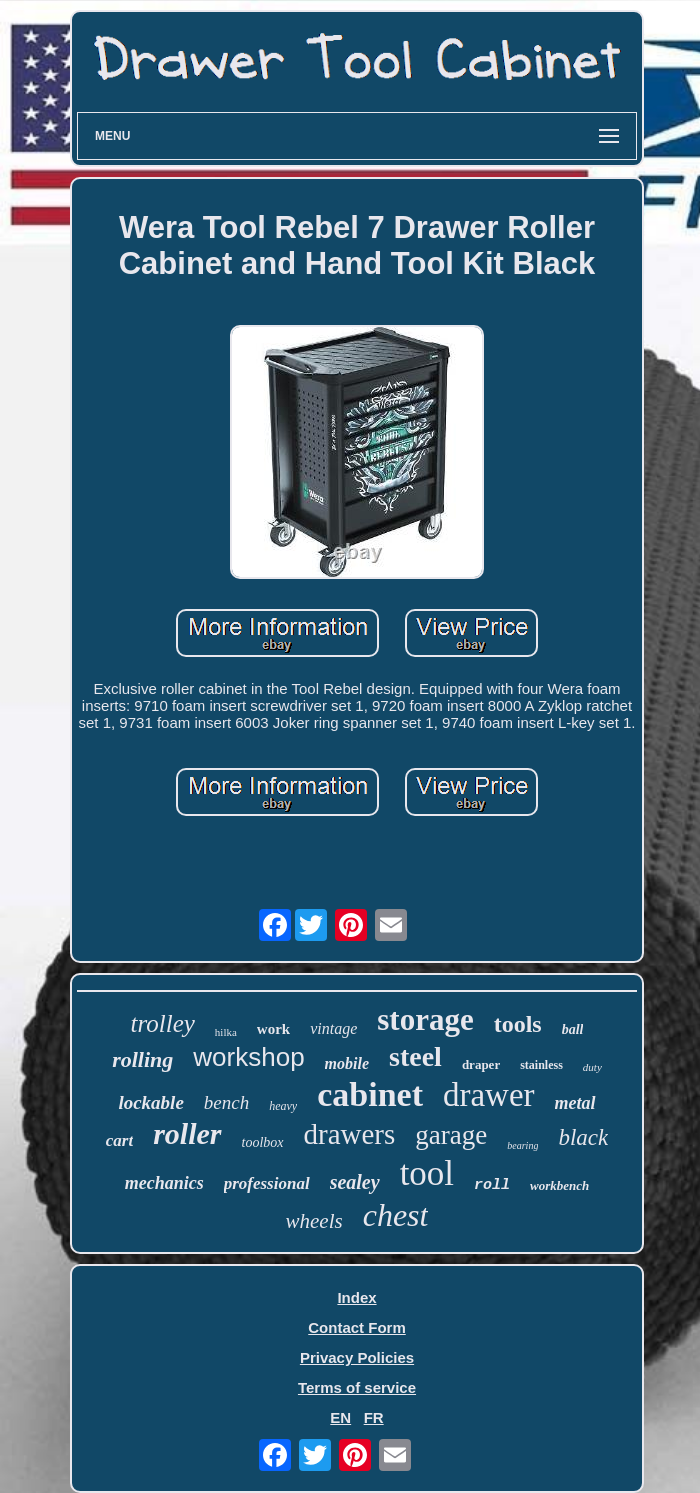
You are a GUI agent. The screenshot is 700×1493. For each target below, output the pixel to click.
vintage (333, 1028)
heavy (283, 1106)
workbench (559, 1185)
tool (427, 1173)
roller (187, 1133)
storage (425, 1019)
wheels (314, 1221)
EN (340, 1417)
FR (374, 1417)
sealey (355, 1182)
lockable (150, 1102)
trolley (163, 1023)
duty (592, 1067)
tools (518, 1024)
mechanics (164, 1183)
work (273, 1029)
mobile (347, 1063)
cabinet (370, 1094)
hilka (226, 1032)
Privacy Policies (357, 1357)
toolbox (263, 1142)
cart (119, 1140)
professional (267, 1183)
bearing (522, 1145)
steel (415, 1056)
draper (481, 1064)
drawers (350, 1134)
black (583, 1137)
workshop (248, 1057)
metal (575, 1103)
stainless (541, 1065)
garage (451, 1135)
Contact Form (357, 1327)
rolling (142, 1059)
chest (396, 1215)
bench (226, 1102)
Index (356, 1297)
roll (492, 1185)
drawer (489, 1095)
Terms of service (357, 1387)
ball (573, 1029)
